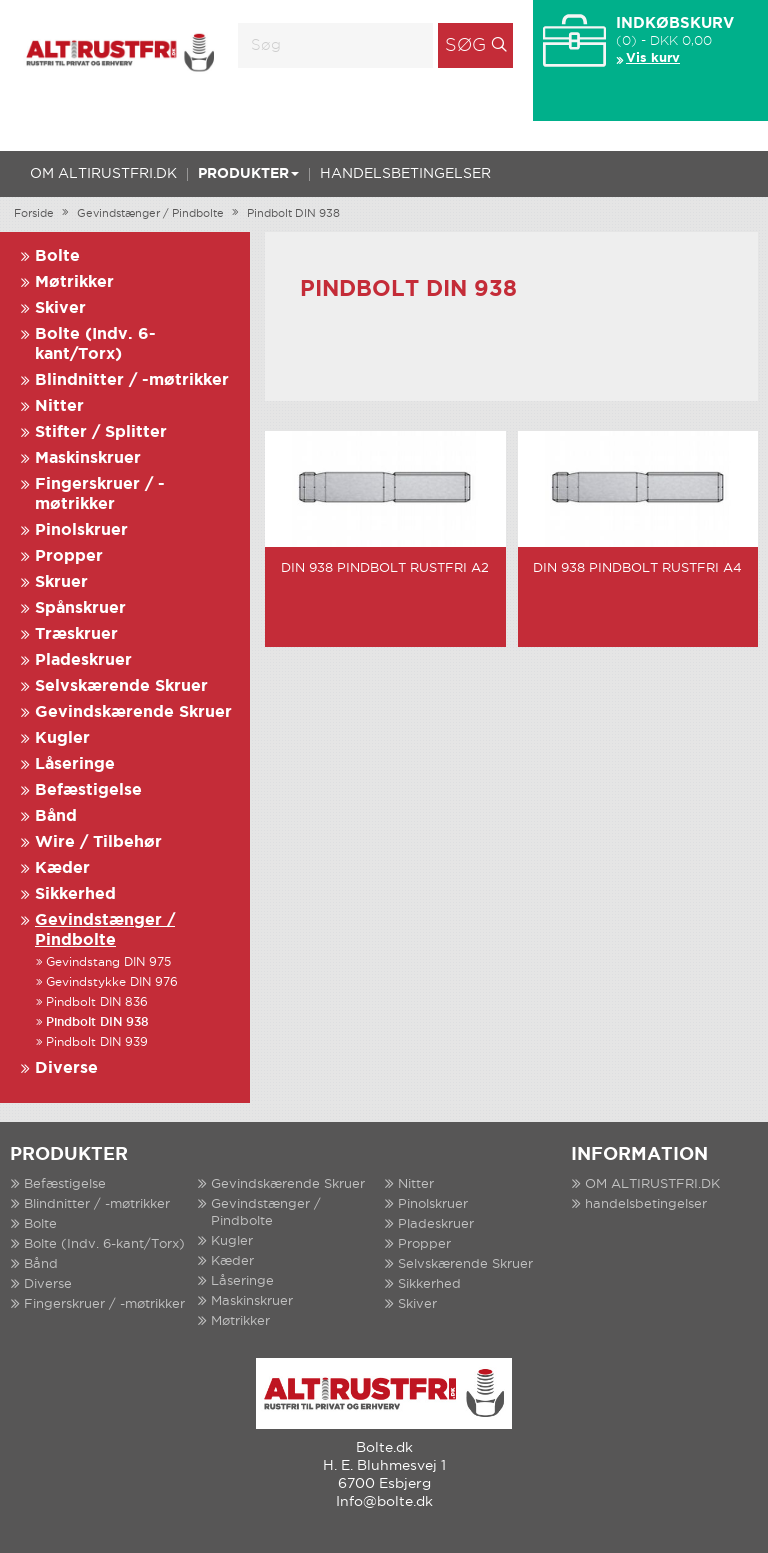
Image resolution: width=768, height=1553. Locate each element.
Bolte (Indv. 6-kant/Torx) (104, 1244)
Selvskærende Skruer (121, 686)
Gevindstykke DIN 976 (112, 982)
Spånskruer (80, 608)
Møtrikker (74, 282)
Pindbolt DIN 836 (97, 1002)
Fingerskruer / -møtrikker (104, 1304)
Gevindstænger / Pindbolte (150, 214)
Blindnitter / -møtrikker (132, 380)
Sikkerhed (75, 894)
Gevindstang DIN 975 (108, 962)
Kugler (62, 738)
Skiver (60, 308)
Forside (34, 214)
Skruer (61, 582)
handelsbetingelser (405, 174)
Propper (69, 556)
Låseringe (75, 764)
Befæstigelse (88, 790)
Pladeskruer (83, 660)
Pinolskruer (81, 530)
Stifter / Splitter (101, 432)
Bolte (57, 256)
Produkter (248, 174)
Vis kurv (653, 58)
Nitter (59, 406)
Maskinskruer (88, 458)
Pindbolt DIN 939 (97, 1042)
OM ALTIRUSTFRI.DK (103, 174)
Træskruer (76, 634)
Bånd (56, 816)
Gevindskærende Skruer (133, 712)
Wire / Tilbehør (98, 842)
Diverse (66, 1068)
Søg (465, 46)
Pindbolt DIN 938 (293, 214)
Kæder (62, 868)
